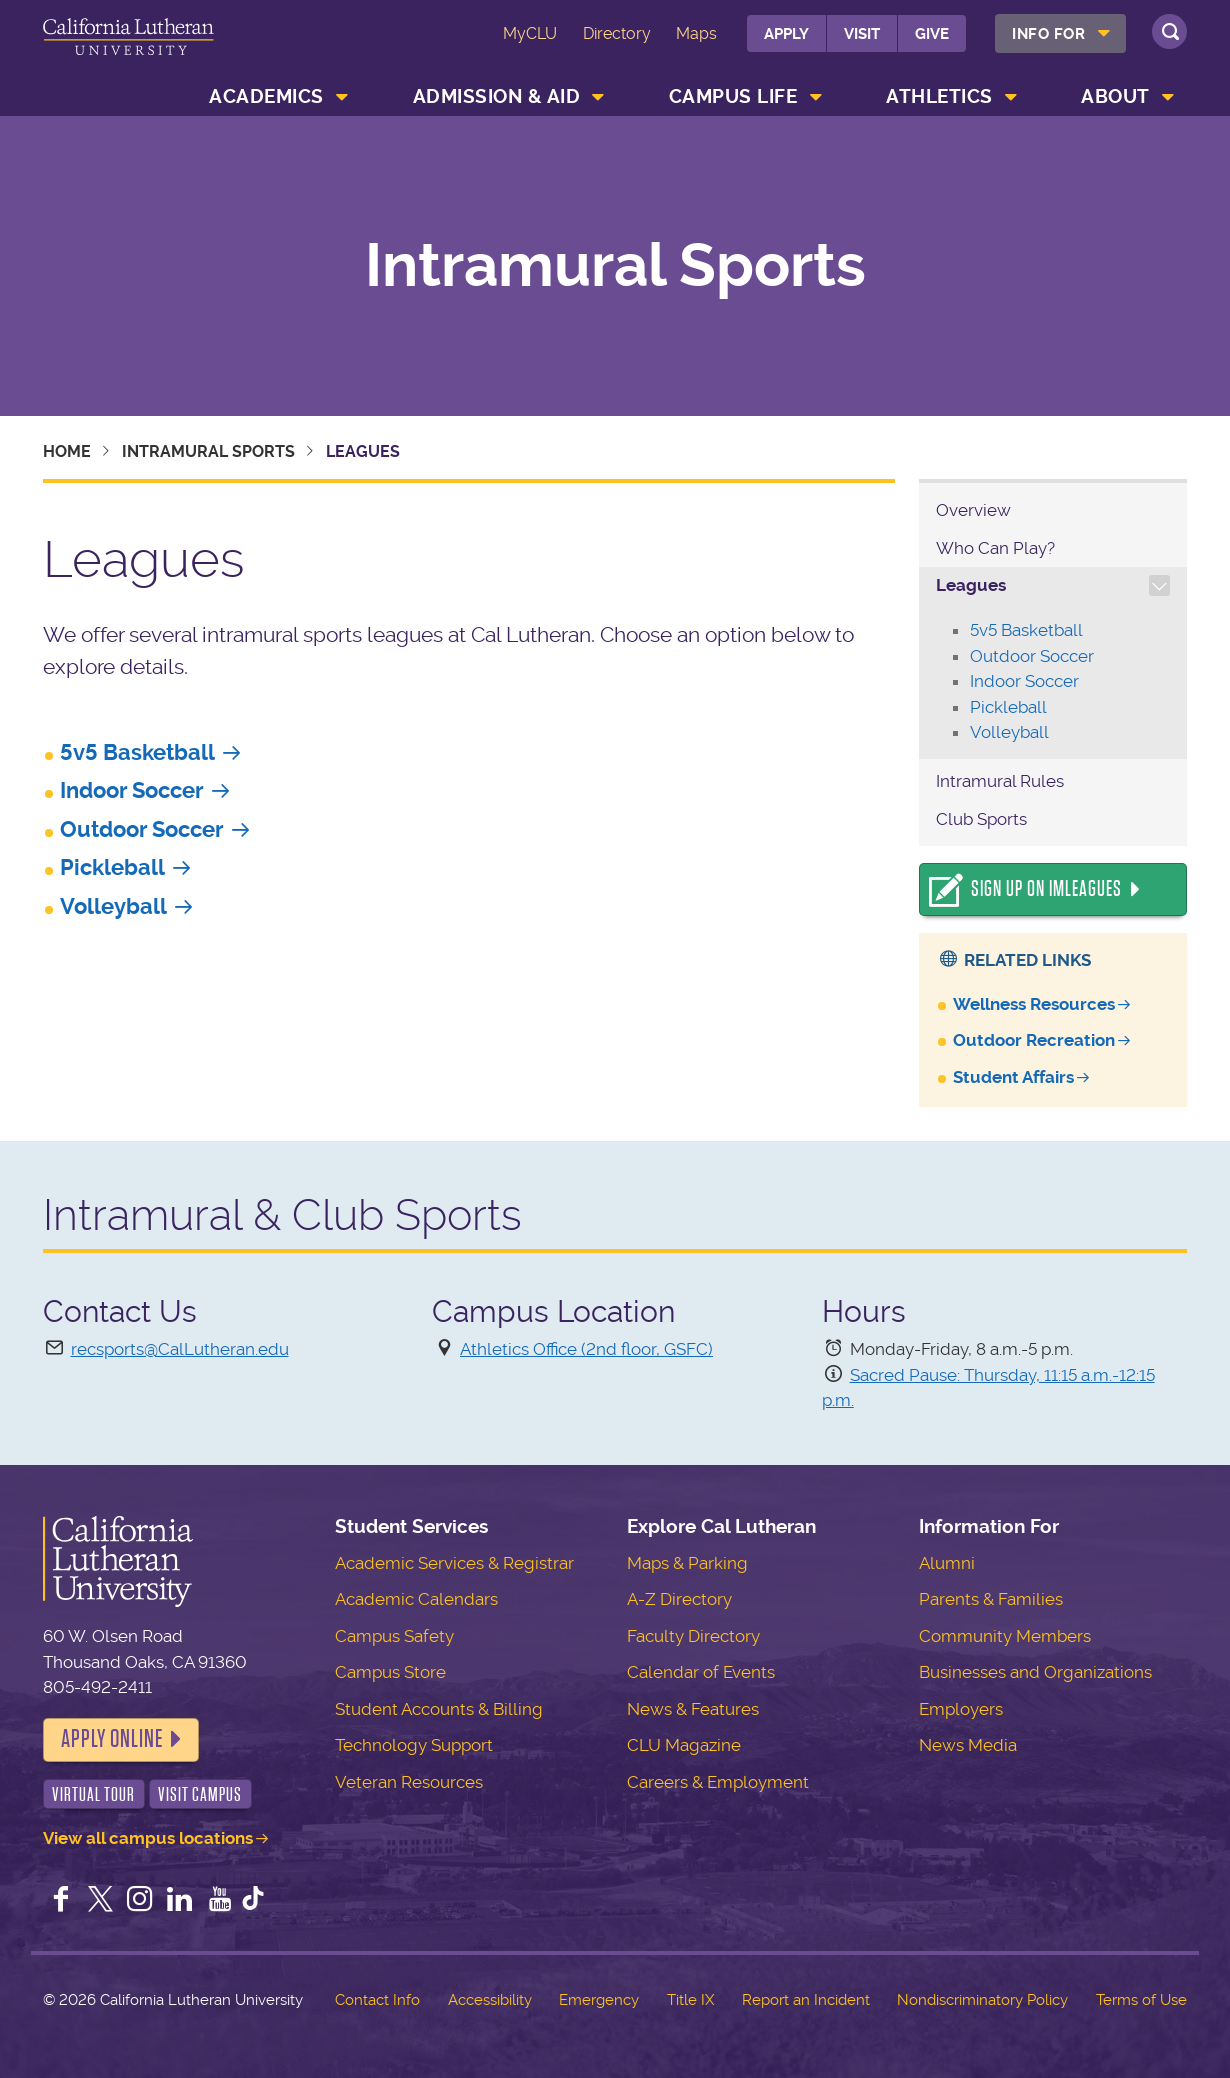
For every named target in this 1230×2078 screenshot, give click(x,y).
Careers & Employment (718, 1782)
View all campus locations (148, 1838)
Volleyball (113, 906)
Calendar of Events (701, 1672)
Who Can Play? (995, 548)
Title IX (690, 2000)
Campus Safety (394, 1636)
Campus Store (390, 1672)
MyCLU (530, 33)
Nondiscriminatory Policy (982, 2000)
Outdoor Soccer (142, 829)
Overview (973, 510)
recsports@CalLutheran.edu (180, 1349)
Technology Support (414, 1745)
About (1115, 96)
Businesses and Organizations (1035, 1672)
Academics (266, 96)
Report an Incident (806, 2000)
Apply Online (112, 1739)
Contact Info (377, 2000)
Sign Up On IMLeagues (1046, 889)
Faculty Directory (693, 1636)
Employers (961, 1709)
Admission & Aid (497, 96)
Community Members (1005, 1636)
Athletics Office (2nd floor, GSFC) (586, 1349)
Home (67, 451)
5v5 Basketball (137, 752)
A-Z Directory (679, 1599)
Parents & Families (991, 1599)
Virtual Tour (93, 1794)
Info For (1048, 34)
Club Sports (981, 819)
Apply (786, 34)
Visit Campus (200, 1794)
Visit (862, 34)
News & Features (693, 1709)
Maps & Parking (687, 1563)
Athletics (939, 96)
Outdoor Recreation (1034, 1040)
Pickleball (112, 867)
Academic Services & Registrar (454, 1563)
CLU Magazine (684, 1745)
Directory (617, 33)
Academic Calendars (416, 1599)
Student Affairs (1013, 1077)
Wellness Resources (1034, 1004)
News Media (968, 1745)
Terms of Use (1141, 2000)
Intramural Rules (1000, 781)
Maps (696, 33)
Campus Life (733, 96)
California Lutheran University (129, 48)
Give (932, 34)
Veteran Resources (409, 1782)
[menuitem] (1060, 33)
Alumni (947, 1563)
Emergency (599, 2000)
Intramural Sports (615, 266)
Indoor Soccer (132, 790)
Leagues (971, 585)
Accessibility (490, 2000)
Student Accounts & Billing (439, 1709)
